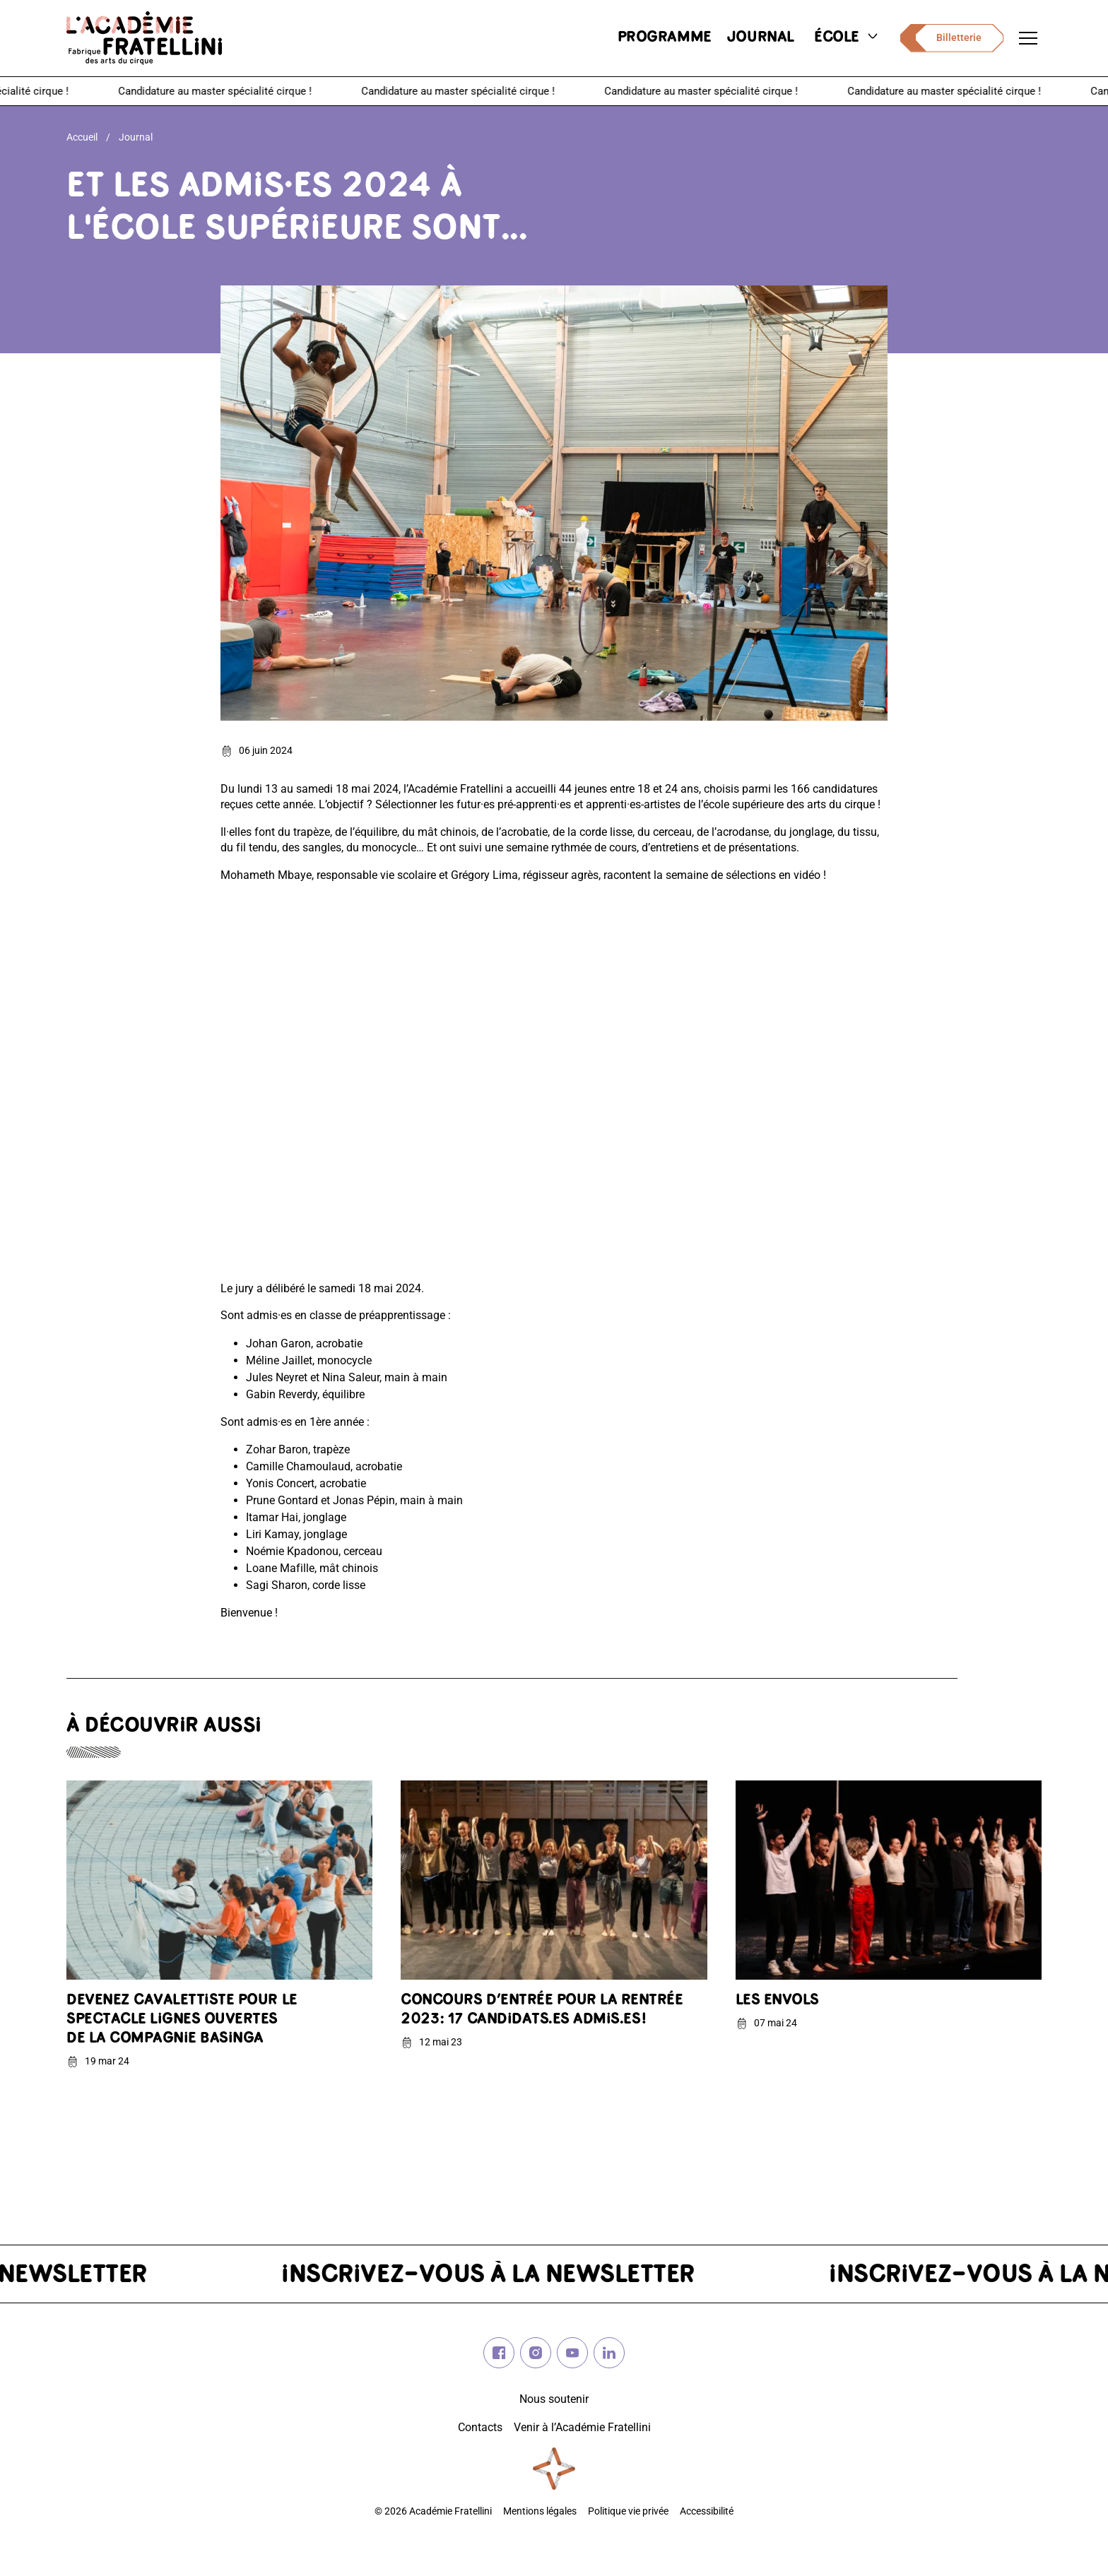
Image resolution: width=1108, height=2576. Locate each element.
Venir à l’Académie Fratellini (582, 2427)
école (847, 37)
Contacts (480, 2427)
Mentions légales (540, 2511)
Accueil (82, 137)
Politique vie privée (628, 2511)
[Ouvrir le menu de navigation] (1028, 38)
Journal (136, 137)
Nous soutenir (554, 2399)
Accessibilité (706, 2511)
